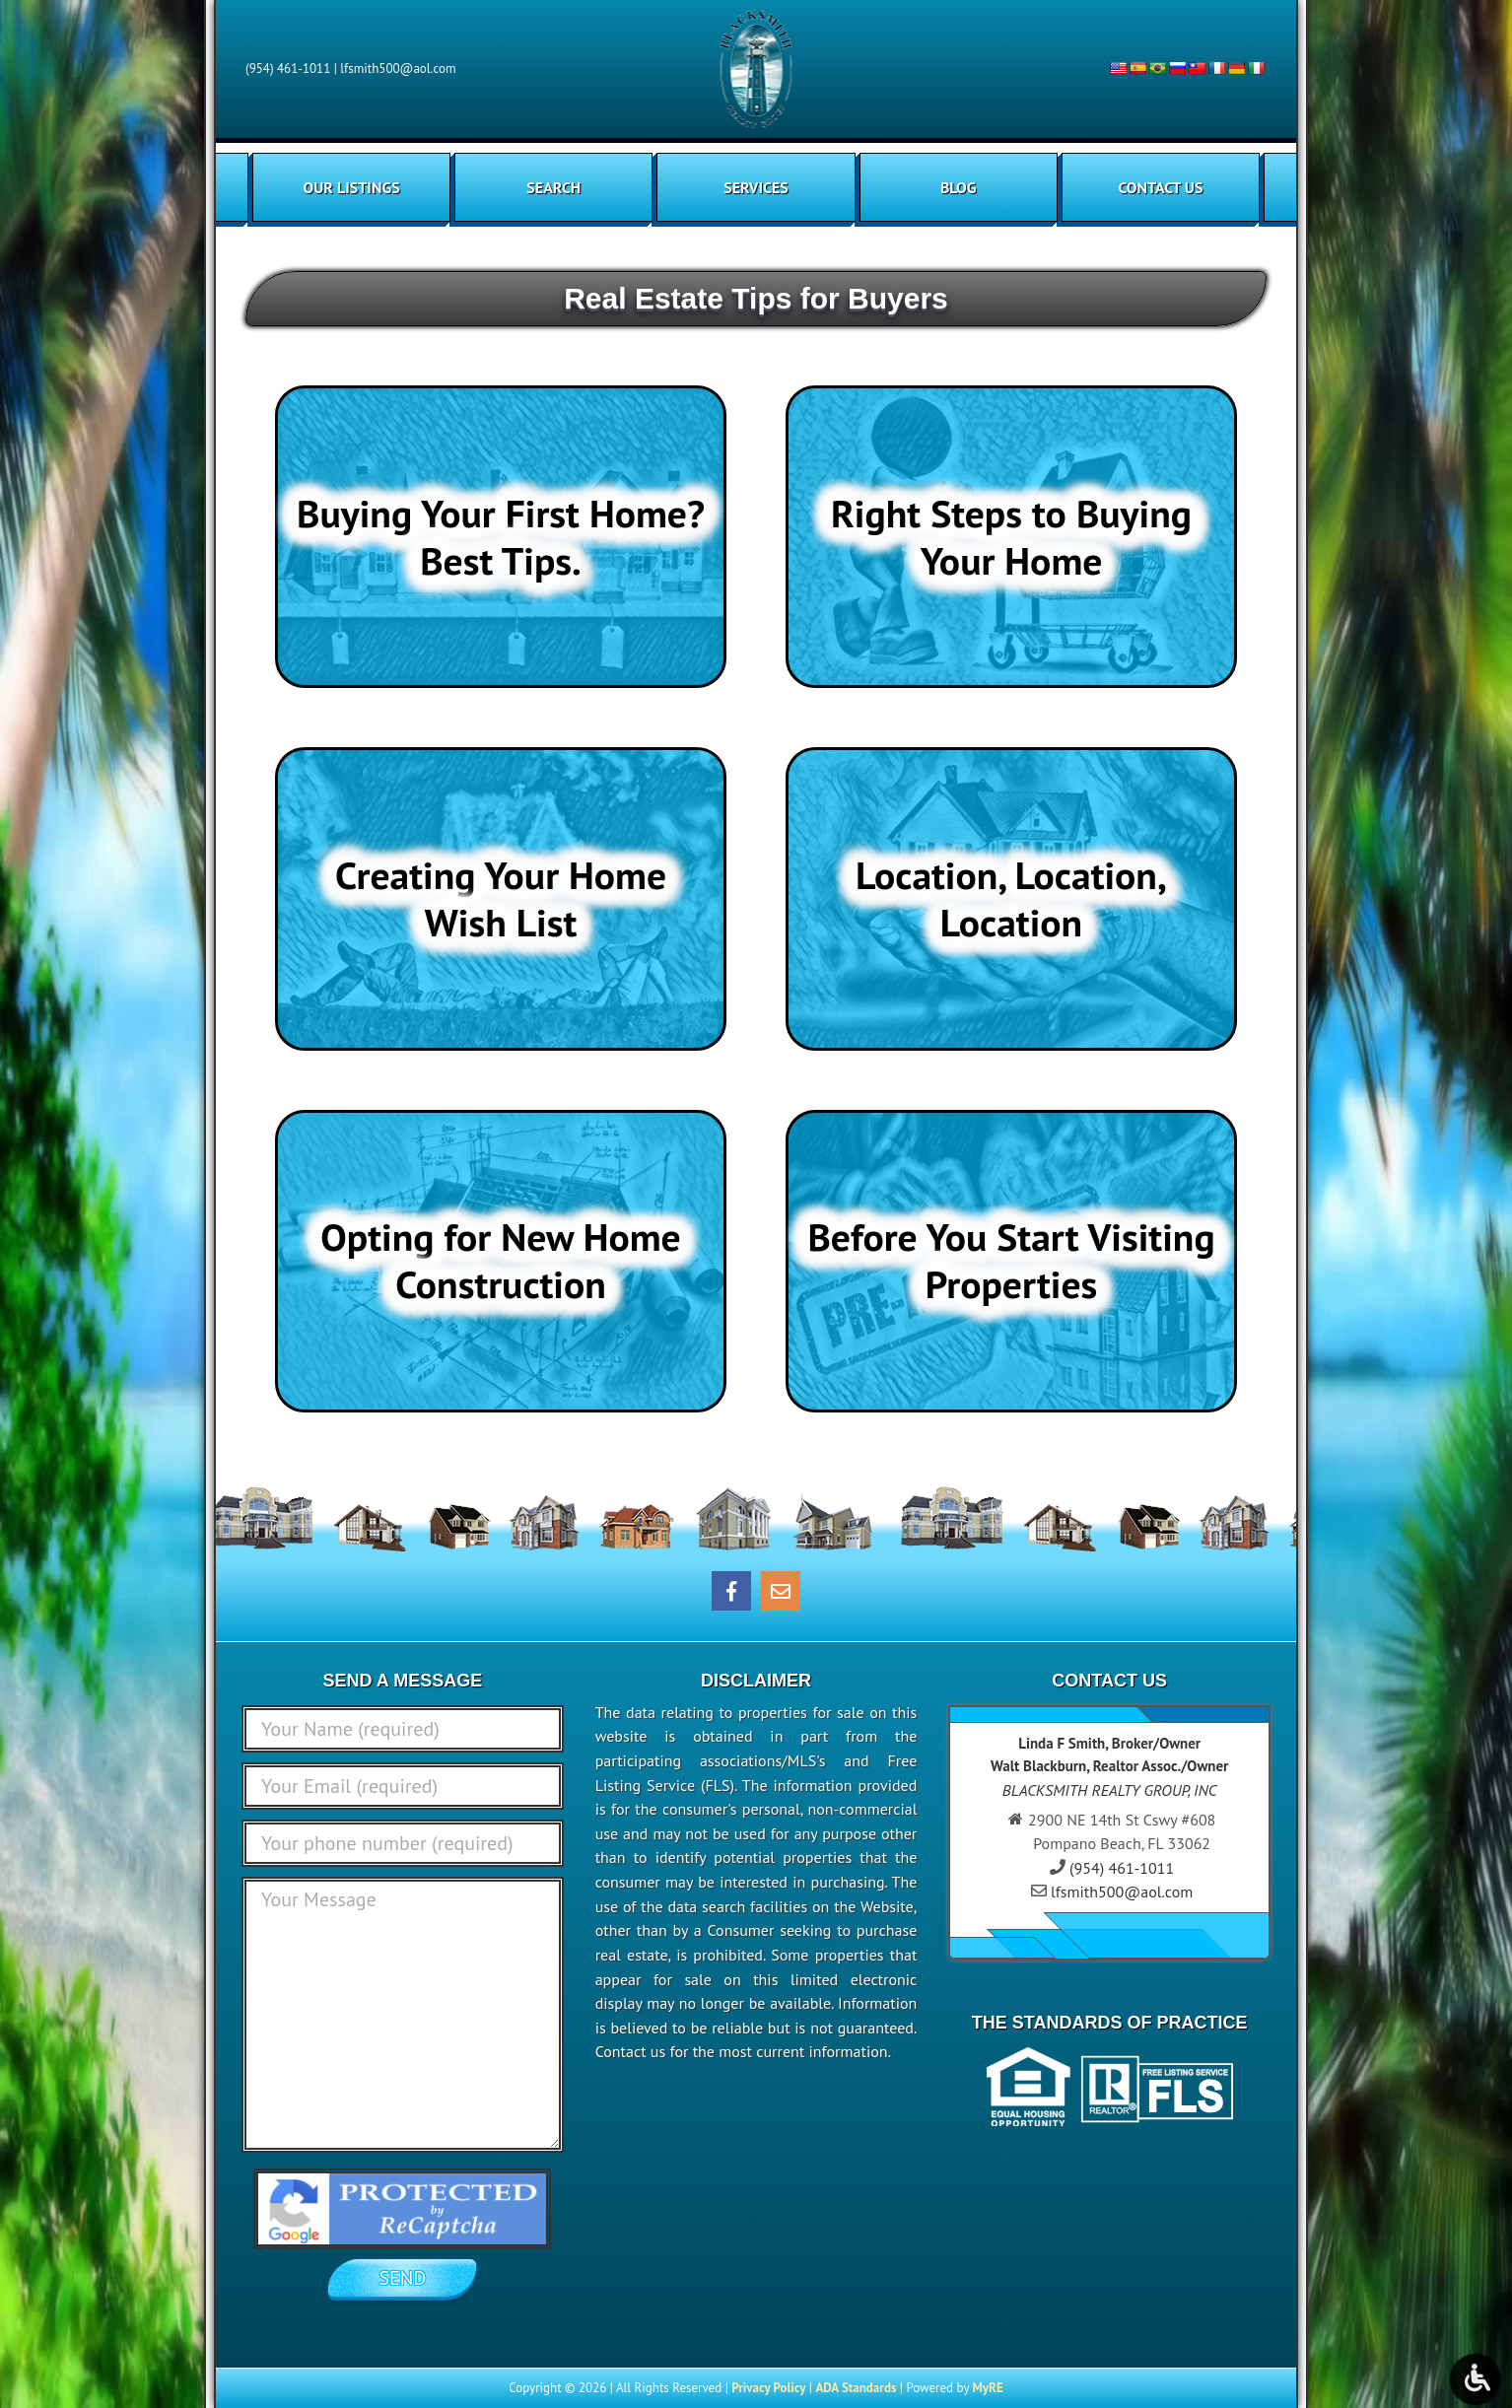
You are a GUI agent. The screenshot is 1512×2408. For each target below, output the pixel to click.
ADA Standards (855, 2387)
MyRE (987, 2387)
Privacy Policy (768, 2387)
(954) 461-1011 (287, 68)
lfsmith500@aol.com (397, 68)
